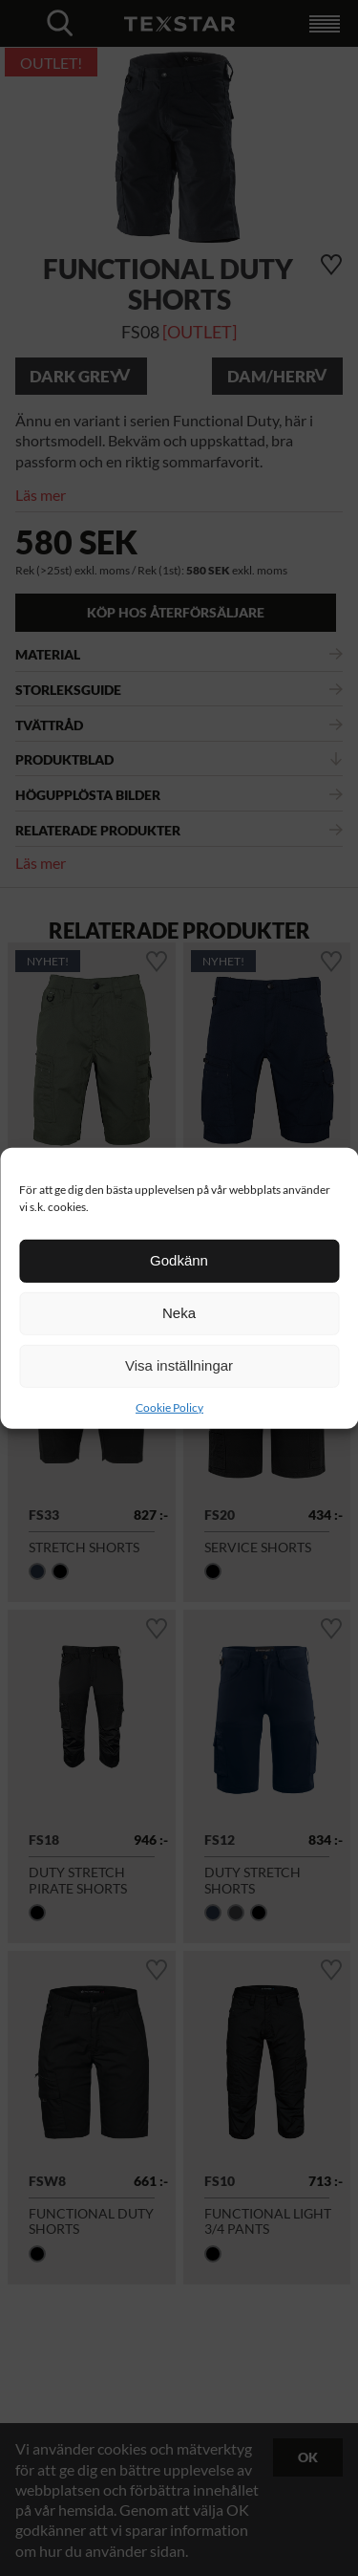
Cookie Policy (169, 1406)
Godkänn (179, 1260)
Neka (179, 1313)
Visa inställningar (179, 1365)
